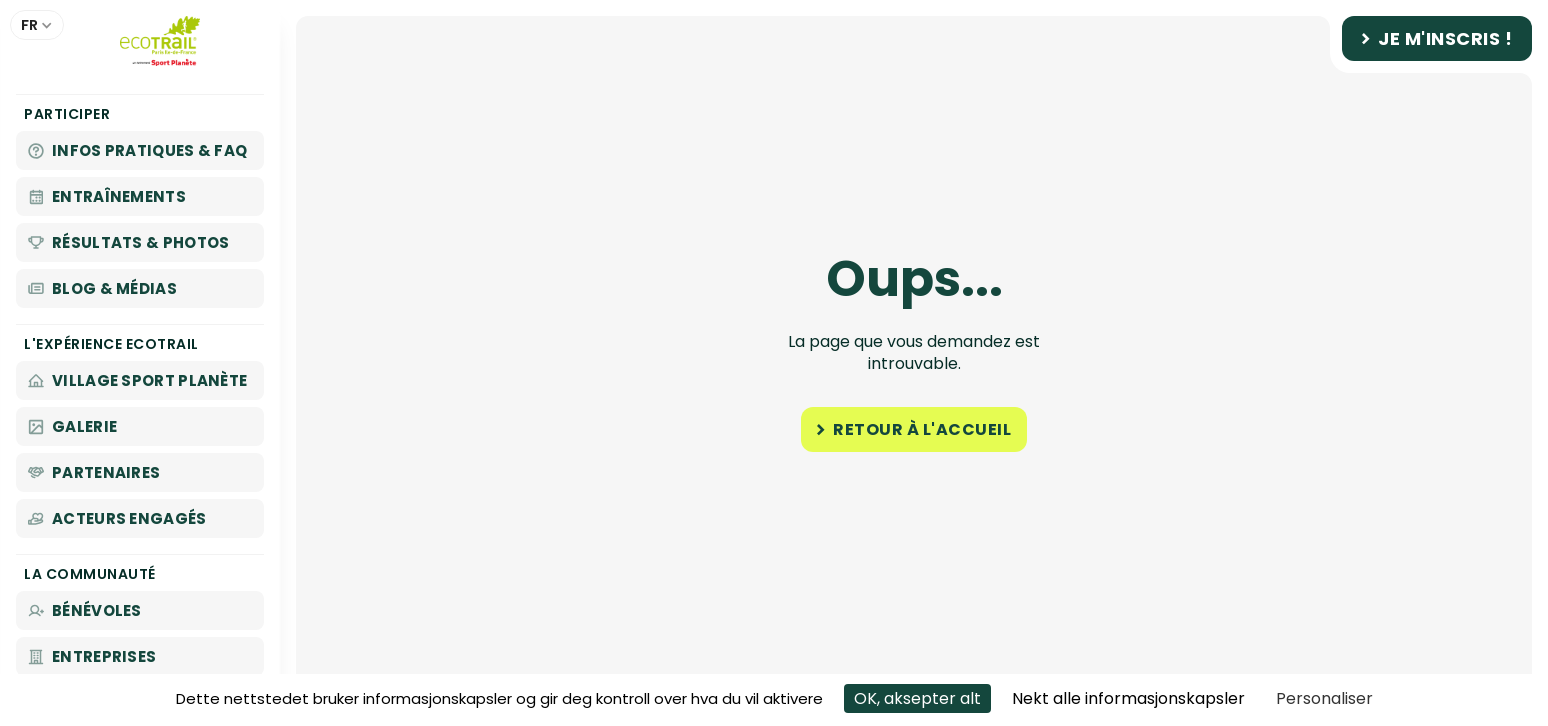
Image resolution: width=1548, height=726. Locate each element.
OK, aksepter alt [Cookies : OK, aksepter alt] (917, 698)
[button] (37, 25)
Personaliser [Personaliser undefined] (1324, 698)
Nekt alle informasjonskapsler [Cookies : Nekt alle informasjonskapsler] (1128, 698)
